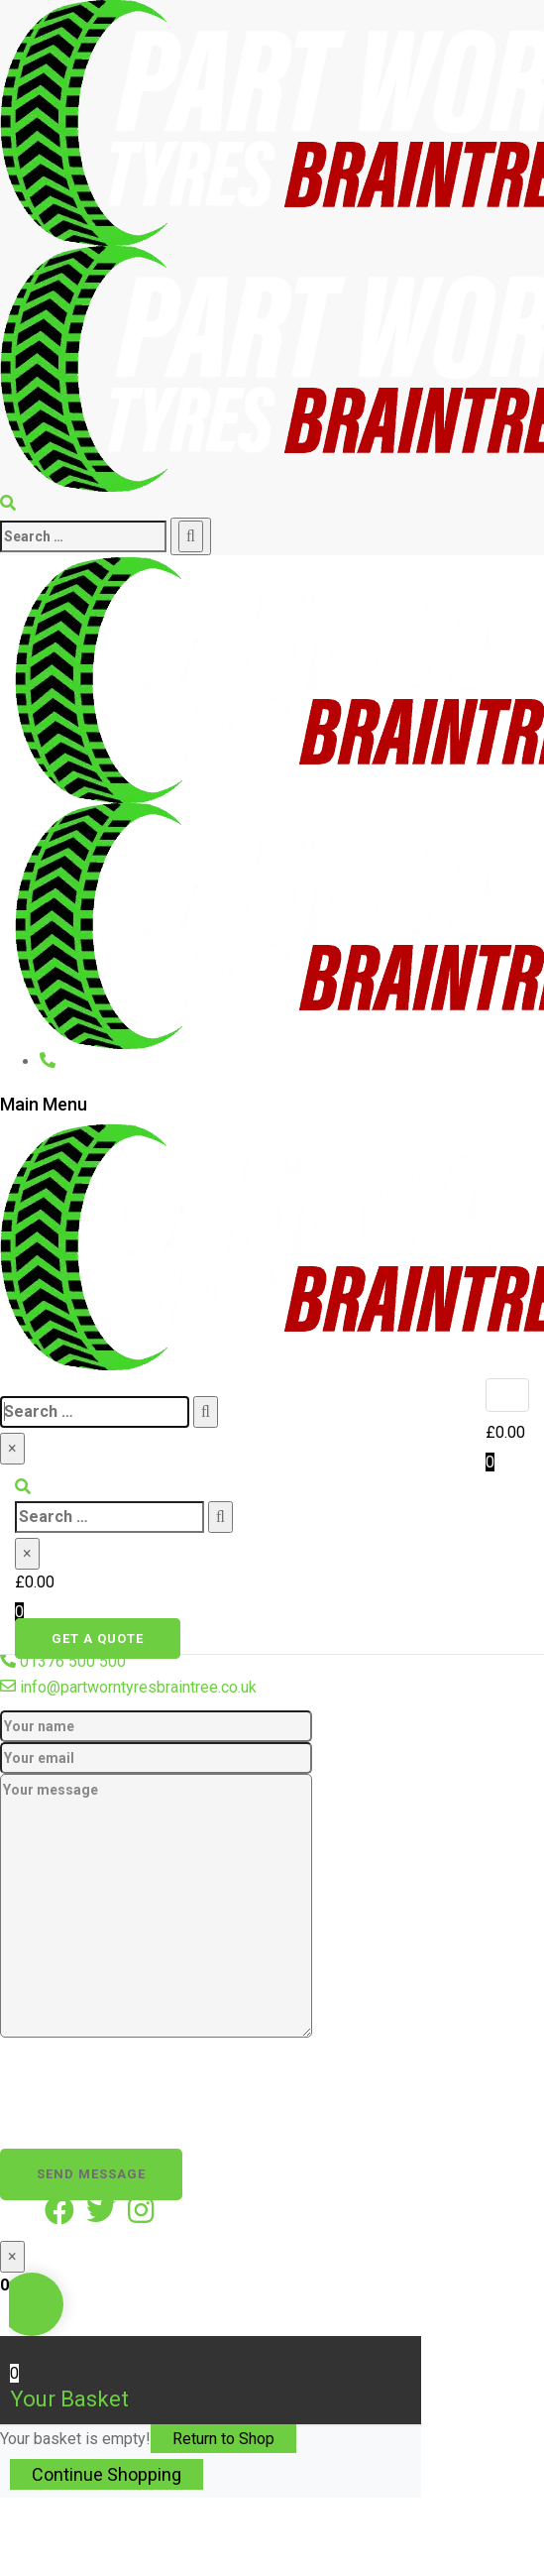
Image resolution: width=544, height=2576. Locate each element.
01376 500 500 (73, 1661)
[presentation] (150, 2084)
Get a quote (98, 1638)
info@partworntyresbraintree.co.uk (138, 1687)
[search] (83, 536)
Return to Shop (223, 2438)
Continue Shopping (106, 2474)
